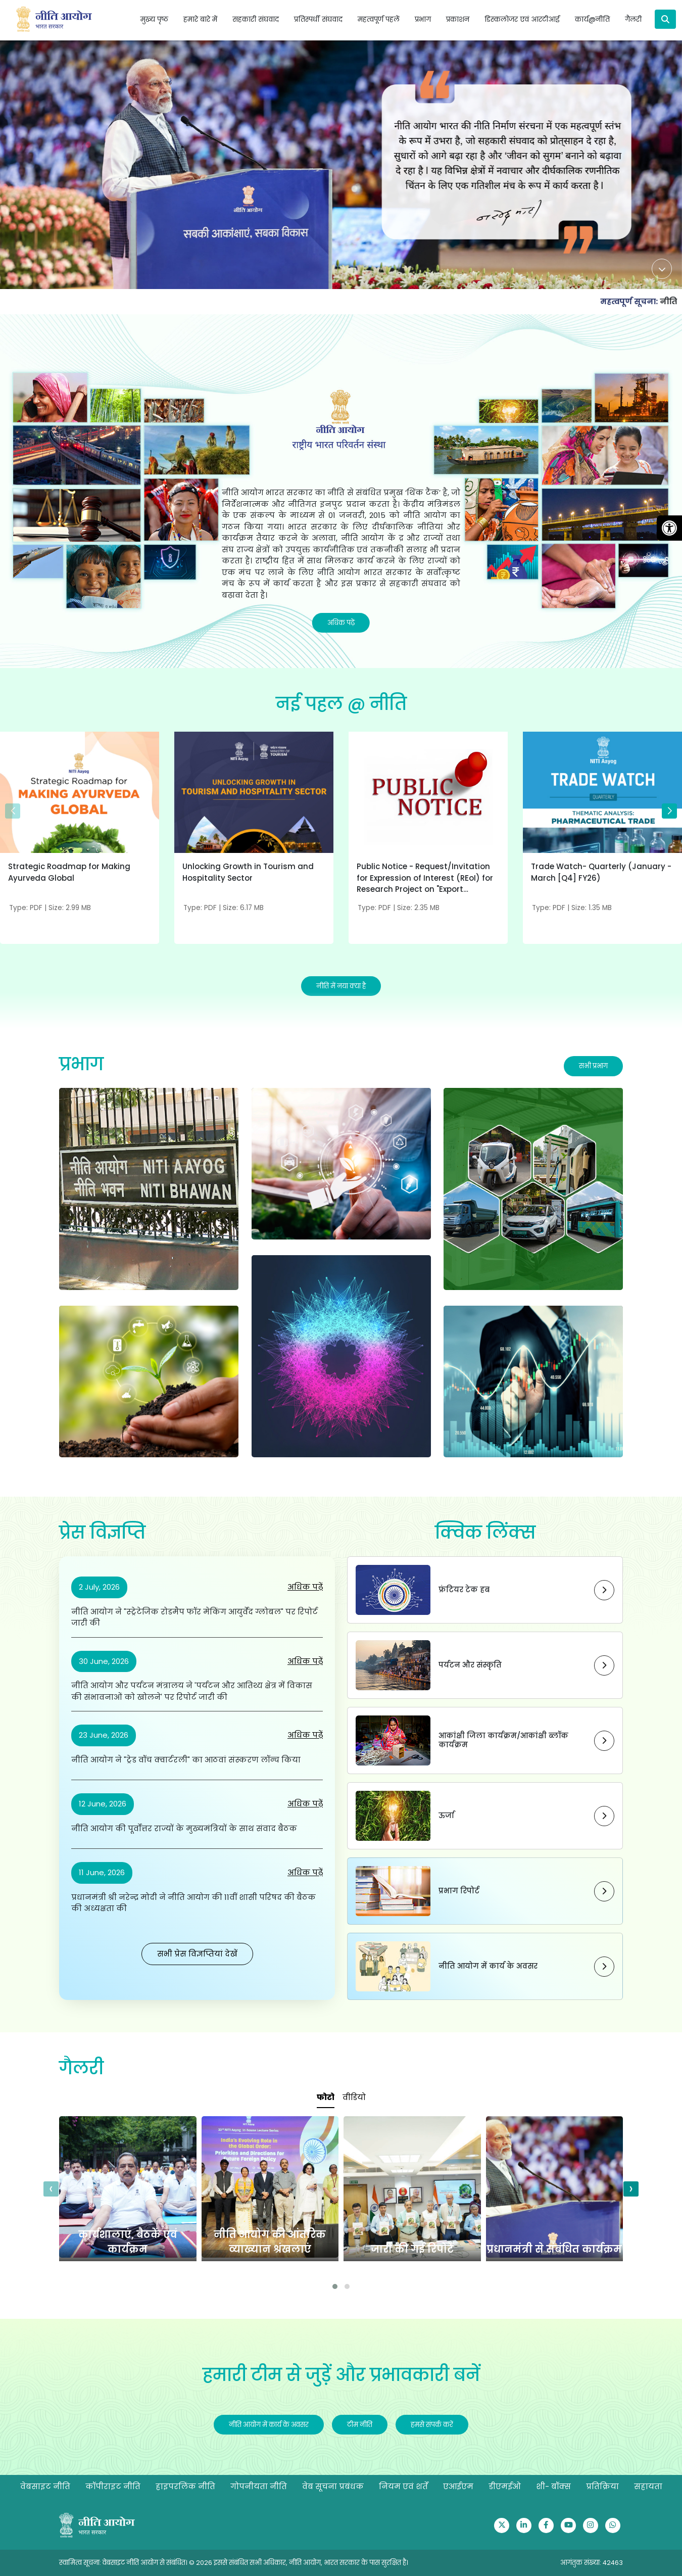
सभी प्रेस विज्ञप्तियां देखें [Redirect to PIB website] (197, 1953)
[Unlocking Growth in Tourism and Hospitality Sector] (253, 817)
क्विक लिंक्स (485, 1532)
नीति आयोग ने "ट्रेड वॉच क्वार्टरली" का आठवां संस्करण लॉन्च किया (186, 1759)
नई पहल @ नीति (341, 703)
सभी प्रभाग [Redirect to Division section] (593, 1066)
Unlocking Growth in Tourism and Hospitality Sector (248, 872)
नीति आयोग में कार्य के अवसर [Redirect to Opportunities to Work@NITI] (269, 2424)
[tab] (325, 2098)
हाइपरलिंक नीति (185, 2486)
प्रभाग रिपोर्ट (459, 1891)
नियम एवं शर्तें (403, 2486)
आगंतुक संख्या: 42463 (591, 2562)
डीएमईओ (505, 2486)
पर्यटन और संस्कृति (470, 1665)
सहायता (648, 2486)
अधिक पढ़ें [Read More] (341, 622)
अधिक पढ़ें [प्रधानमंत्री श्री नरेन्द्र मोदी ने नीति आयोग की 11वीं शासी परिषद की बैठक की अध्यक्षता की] (305, 1872)
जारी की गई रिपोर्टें (412, 2249)
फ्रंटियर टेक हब (464, 1590)
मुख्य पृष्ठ (154, 19)
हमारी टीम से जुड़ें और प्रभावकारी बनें (341, 2375)
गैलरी (81, 2068)
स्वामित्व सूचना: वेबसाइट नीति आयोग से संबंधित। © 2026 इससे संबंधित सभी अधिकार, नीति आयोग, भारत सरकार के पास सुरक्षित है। (233, 2562)
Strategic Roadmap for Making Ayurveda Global (69, 872)
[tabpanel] (341, 2205)
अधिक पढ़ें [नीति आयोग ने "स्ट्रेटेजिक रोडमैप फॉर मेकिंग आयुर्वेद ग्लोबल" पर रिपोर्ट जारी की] (305, 1587)
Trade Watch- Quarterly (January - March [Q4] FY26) (601, 872)
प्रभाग (81, 1064)
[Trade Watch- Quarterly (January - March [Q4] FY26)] (602, 817)
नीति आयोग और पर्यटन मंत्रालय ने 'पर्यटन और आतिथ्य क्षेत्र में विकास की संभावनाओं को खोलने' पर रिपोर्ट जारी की (191, 1691)
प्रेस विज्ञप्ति (102, 1532)
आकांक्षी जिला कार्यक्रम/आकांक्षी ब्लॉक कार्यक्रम (503, 1740)
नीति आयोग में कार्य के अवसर (488, 1966)
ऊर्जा (446, 1815)
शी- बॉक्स (553, 2486)
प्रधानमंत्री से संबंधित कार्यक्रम (554, 2249)
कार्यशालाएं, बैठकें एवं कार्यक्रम (127, 2242)
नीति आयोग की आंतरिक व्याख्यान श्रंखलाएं (270, 2242)
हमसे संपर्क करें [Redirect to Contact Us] (432, 2424)
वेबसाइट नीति (45, 2486)
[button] (669, 811)
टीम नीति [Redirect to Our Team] (359, 2424)
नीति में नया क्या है (341, 986)
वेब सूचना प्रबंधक (333, 2486)
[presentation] (51, 2189)
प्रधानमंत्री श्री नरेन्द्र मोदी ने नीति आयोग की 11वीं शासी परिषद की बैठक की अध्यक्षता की (193, 1903)
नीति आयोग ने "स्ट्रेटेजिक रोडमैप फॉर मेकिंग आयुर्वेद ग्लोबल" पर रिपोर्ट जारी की (194, 1617)
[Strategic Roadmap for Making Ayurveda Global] (79, 817)
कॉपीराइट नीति (112, 2486)
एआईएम (458, 2486)
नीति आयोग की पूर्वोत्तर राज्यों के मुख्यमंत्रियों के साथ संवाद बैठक (184, 1828)
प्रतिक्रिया (602, 2486)
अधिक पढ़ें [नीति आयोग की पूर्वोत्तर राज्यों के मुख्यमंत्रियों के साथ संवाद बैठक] (305, 1803)
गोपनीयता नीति (258, 2486)
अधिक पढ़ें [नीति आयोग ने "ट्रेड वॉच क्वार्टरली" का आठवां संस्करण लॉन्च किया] (305, 1735)
